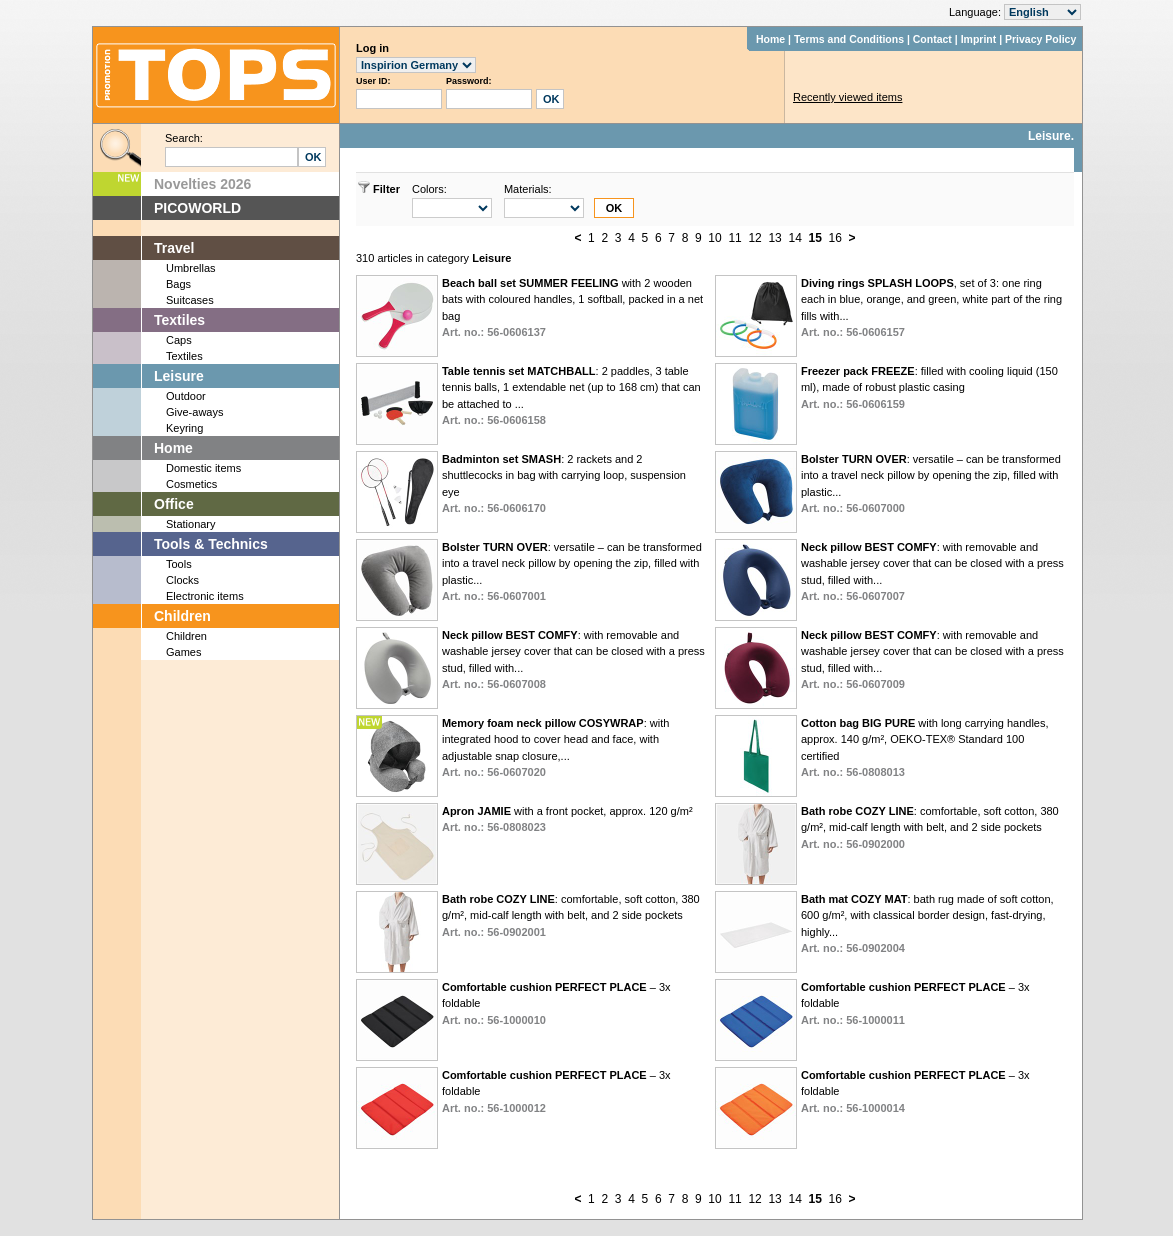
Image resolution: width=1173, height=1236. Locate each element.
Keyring (184, 428)
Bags (178, 284)
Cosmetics (191, 484)
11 (734, 238)
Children (182, 616)
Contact (932, 39)
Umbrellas (191, 268)
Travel (174, 248)
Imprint (979, 39)
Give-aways (194, 412)
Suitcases (190, 300)
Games (183, 652)
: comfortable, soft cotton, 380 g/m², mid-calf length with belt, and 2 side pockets (930, 827)
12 (754, 238)
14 (794, 238)
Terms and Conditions (849, 39)
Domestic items (203, 468)
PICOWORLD (197, 208)
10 (714, 238)
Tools (179, 564)
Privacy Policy (1040, 39)
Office (174, 504)
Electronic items (205, 596)
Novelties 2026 (202, 184)
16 (835, 238)
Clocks (182, 580)
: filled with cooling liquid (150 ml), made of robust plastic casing (929, 387)
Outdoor (186, 396)
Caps (179, 340)
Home (770, 39)
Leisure (179, 376)
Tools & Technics (211, 544)
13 (774, 238)
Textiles (179, 320)
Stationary (191, 524)
